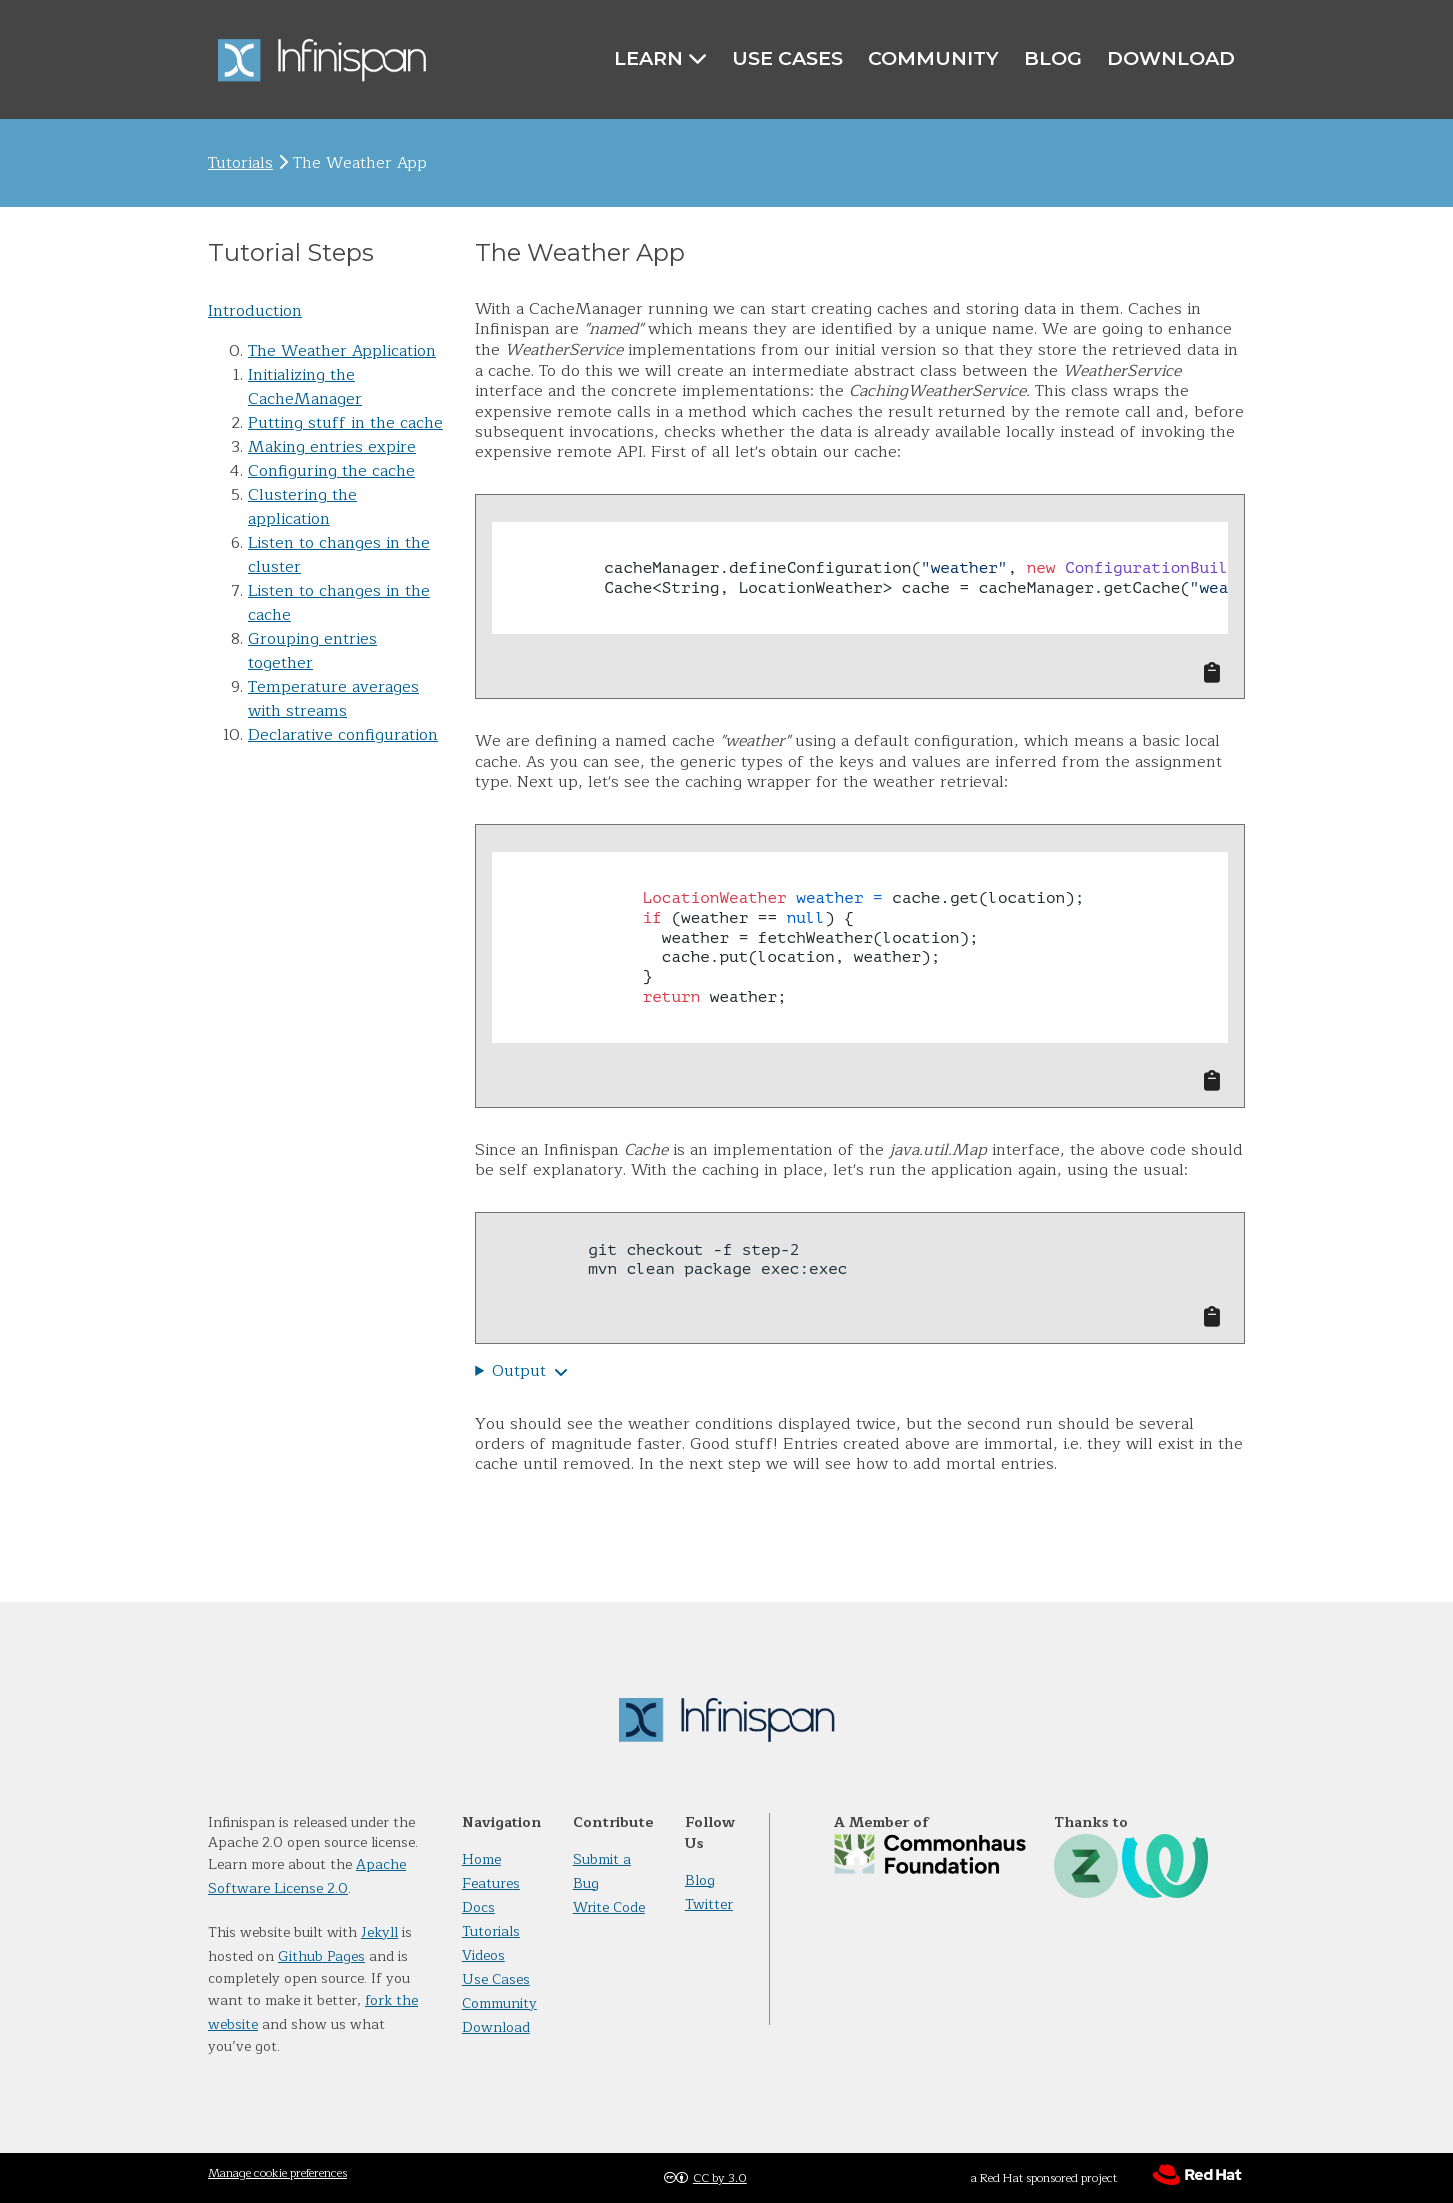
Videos (483, 1955)
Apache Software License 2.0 (307, 1876)
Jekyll (379, 1932)
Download (1171, 58)
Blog (1053, 58)
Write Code (609, 1907)
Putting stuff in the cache (345, 423)
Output (519, 1371)
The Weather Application (342, 351)
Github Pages (321, 1956)
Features (491, 1883)
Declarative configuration (343, 735)
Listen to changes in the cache (339, 603)
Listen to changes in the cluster (339, 555)
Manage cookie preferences (277, 2173)
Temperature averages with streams (333, 699)
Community (933, 58)
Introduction (255, 311)
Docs (478, 1907)
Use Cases (787, 58)
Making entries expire (332, 447)
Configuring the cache (331, 471)
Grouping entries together (312, 651)
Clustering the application (302, 507)
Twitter (709, 1904)
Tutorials (240, 163)
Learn (660, 58)
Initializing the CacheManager (305, 387)
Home (481, 1859)
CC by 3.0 (720, 2178)
